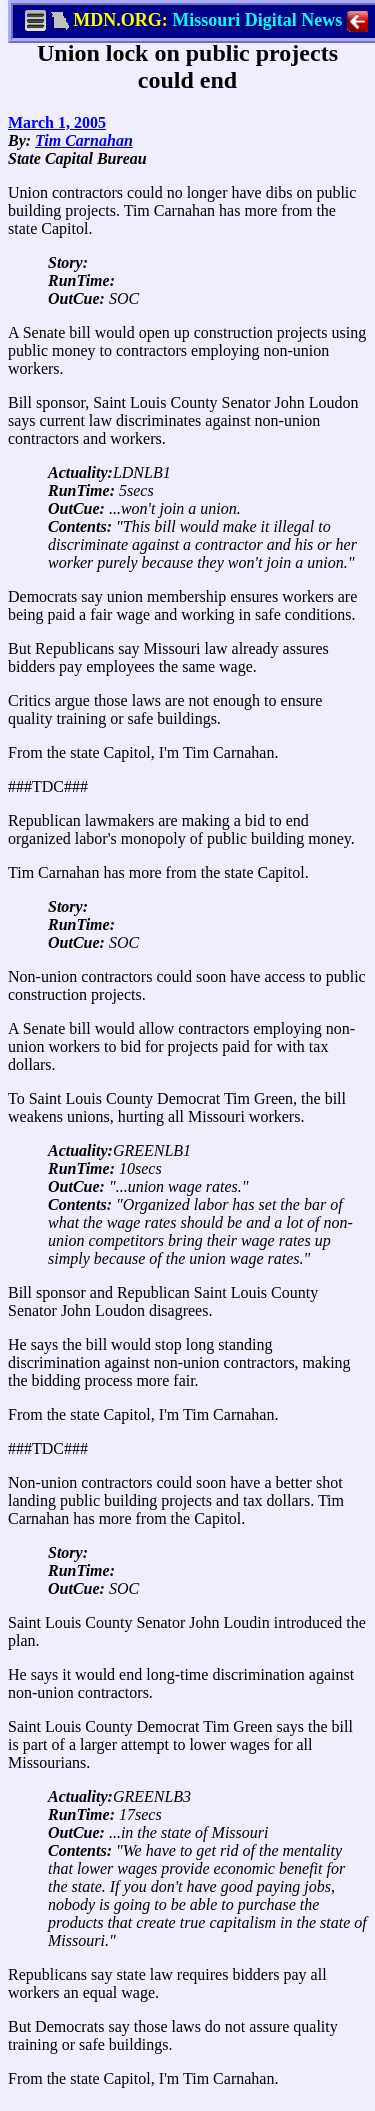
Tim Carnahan (84, 140)
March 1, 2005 (57, 122)
